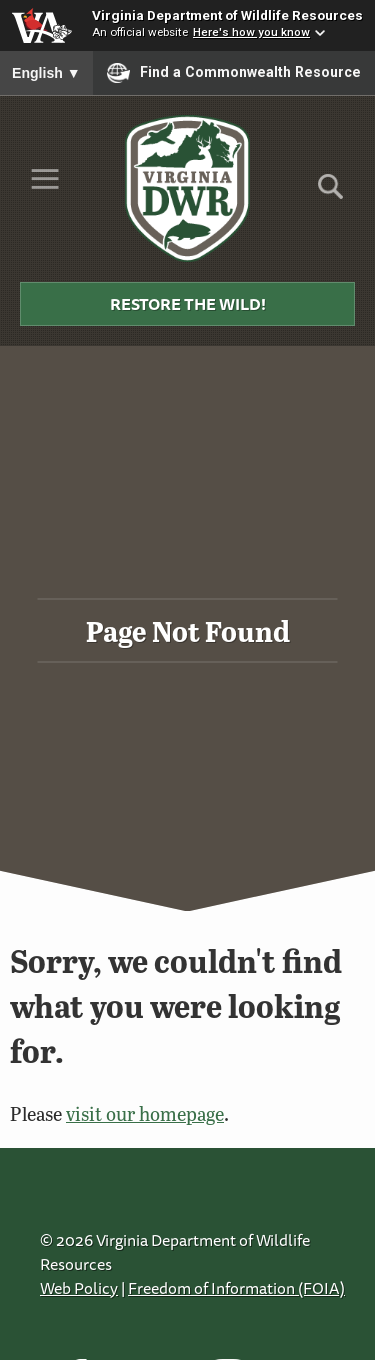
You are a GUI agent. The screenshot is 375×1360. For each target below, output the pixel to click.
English (46, 73)
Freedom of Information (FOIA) (236, 1288)
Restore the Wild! (188, 304)
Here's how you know (251, 32)
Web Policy (79, 1288)
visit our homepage (145, 1113)
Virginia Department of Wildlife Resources (227, 15)
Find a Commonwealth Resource (234, 73)
